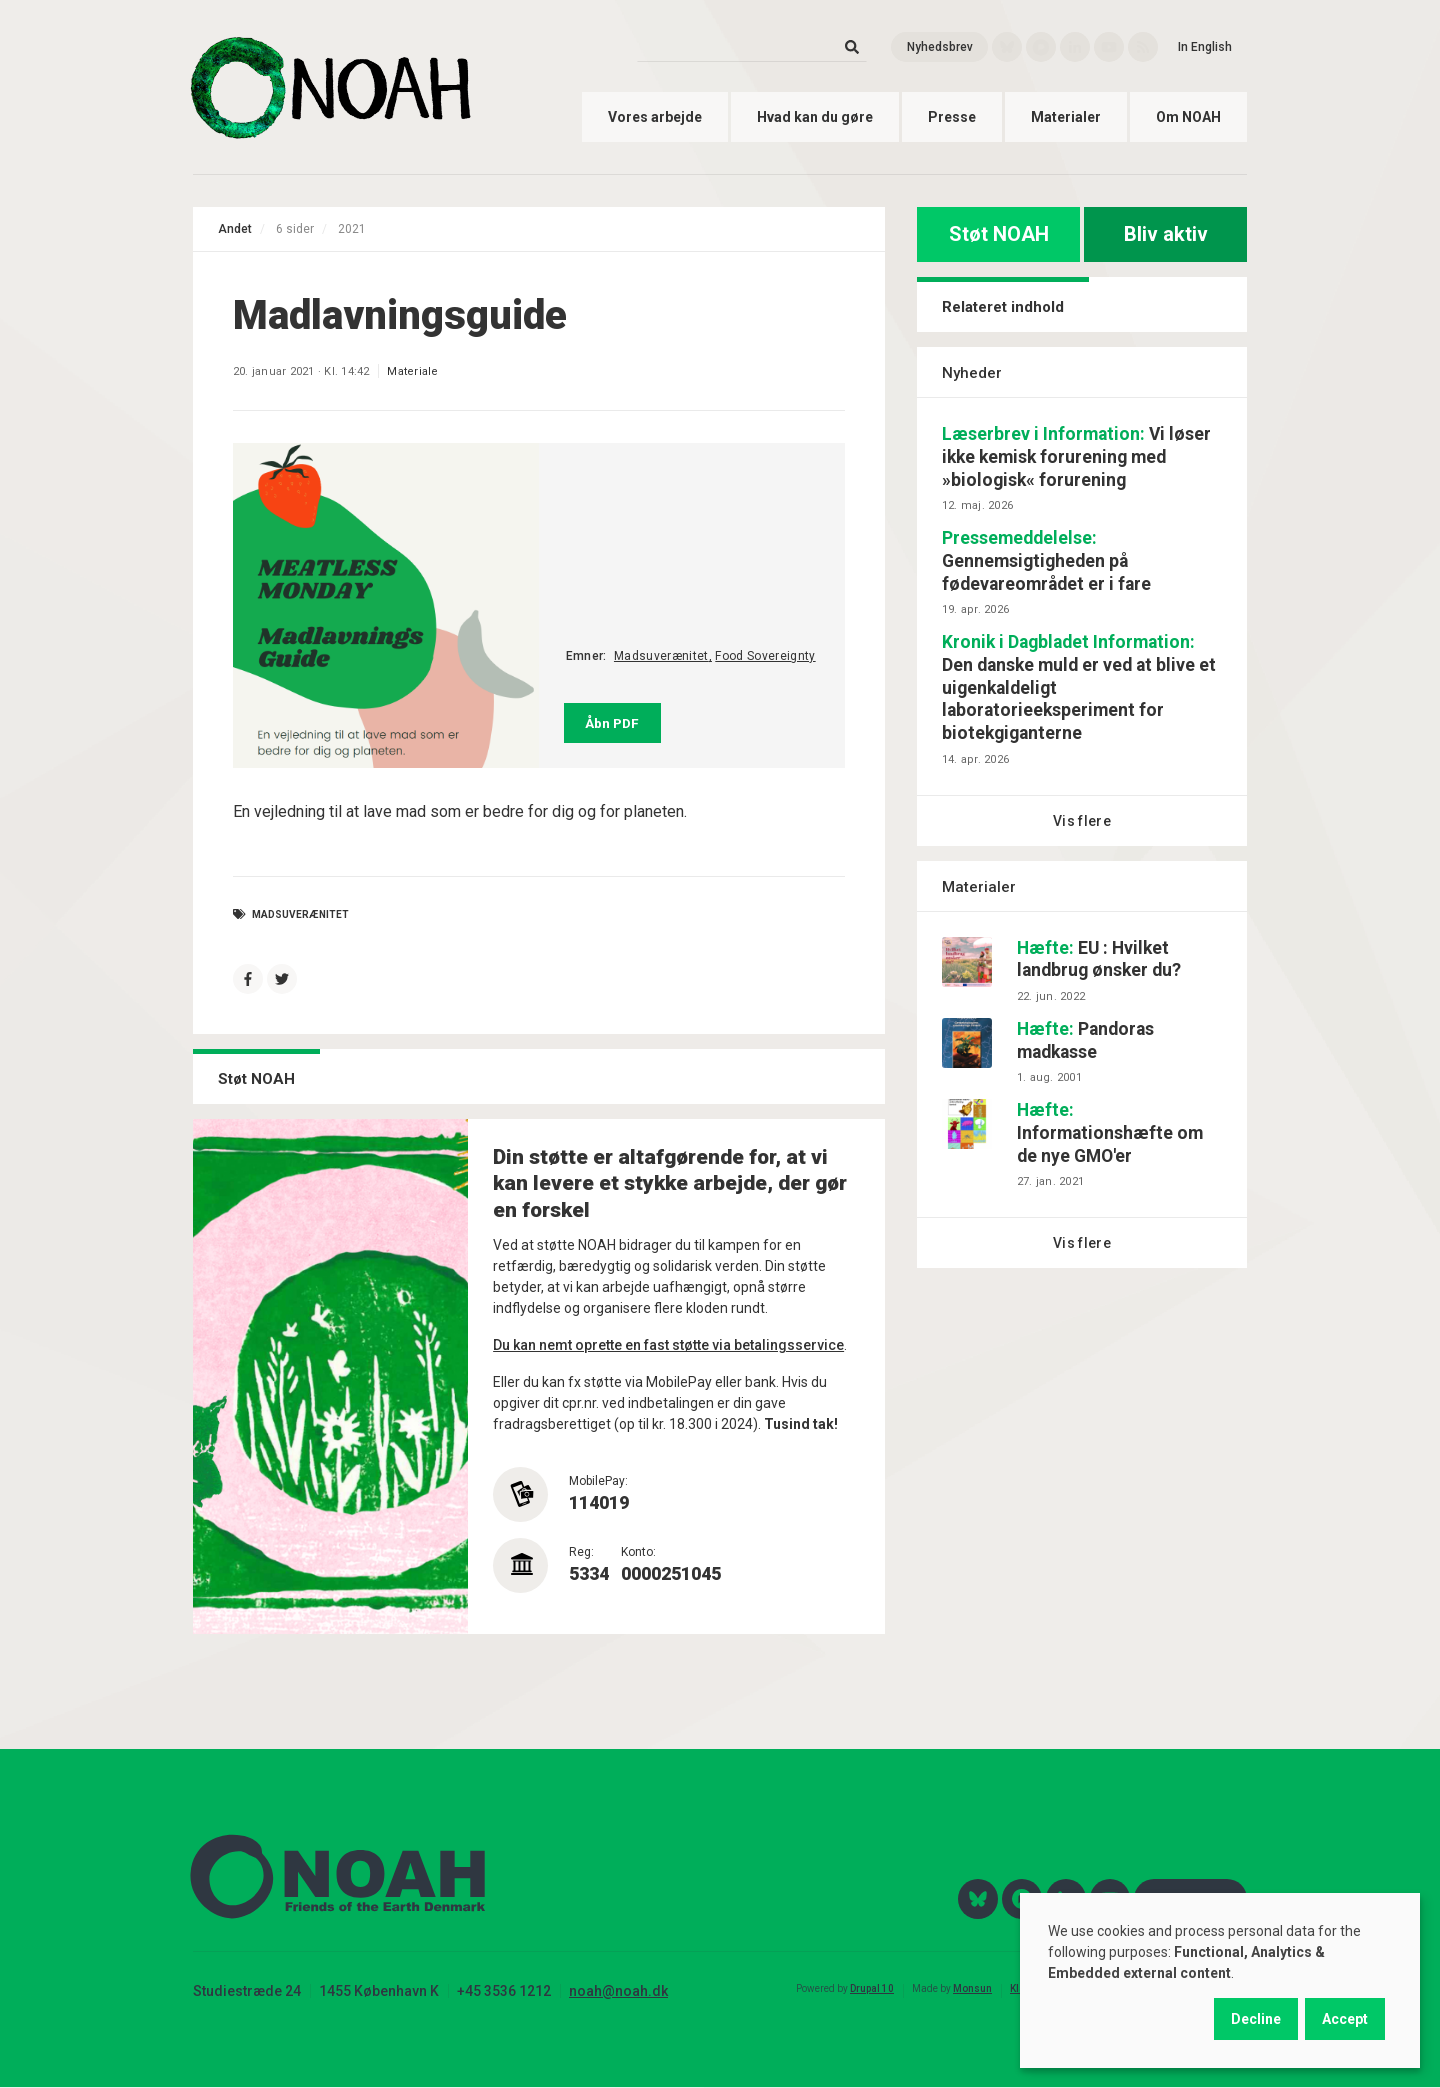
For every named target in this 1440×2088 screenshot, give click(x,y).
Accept (1345, 2019)
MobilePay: (598, 1481)
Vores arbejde (655, 117)
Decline (1256, 2019)
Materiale (412, 371)
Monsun (972, 1988)
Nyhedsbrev (940, 47)
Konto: (638, 1552)
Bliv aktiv (1166, 234)
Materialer (1066, 117)
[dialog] (1220, 1980)
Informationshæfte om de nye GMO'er (1110, 1133)
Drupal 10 (872, 1988)
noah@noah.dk (618, 1991)
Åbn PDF (612, 723)
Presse (952, 117)
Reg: (581, 1552)
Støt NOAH (999, 234)
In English (1205, 47)
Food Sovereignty (765, 656)
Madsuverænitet (661, 656)
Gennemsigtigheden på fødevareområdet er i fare (1046, 561)
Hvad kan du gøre (815, 117)
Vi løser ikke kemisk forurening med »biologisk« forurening (1076, 457)
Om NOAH (1188, 117)
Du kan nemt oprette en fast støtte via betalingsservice (668, 1345)
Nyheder (972, 373)
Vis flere (1082, 821)
